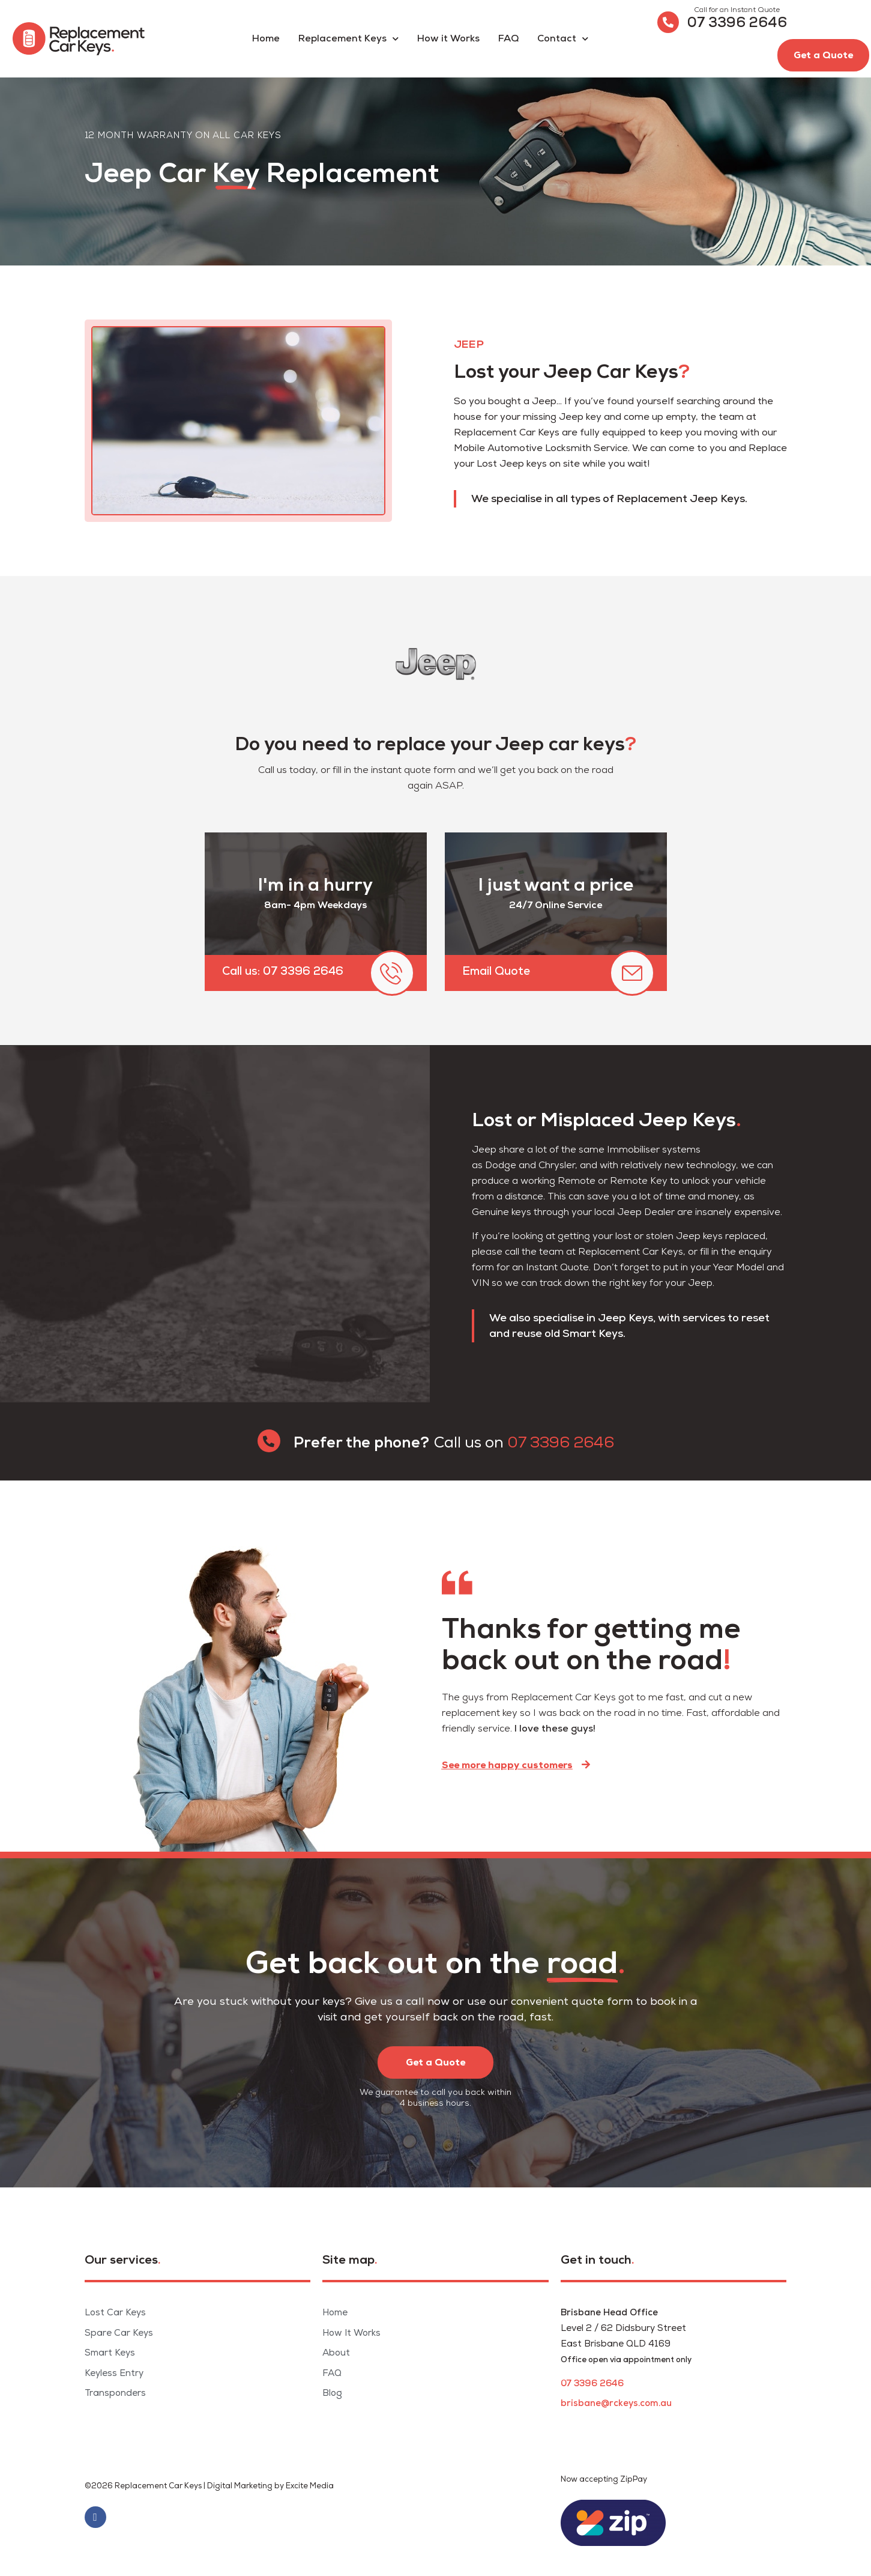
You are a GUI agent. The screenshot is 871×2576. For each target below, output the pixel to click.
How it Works (448, 39)
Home (266, 39)
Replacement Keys (348, 38)
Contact (562, 38)
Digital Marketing (240, 2486)
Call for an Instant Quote (737, 10)
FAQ (508, 39)
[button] (823, 55)
